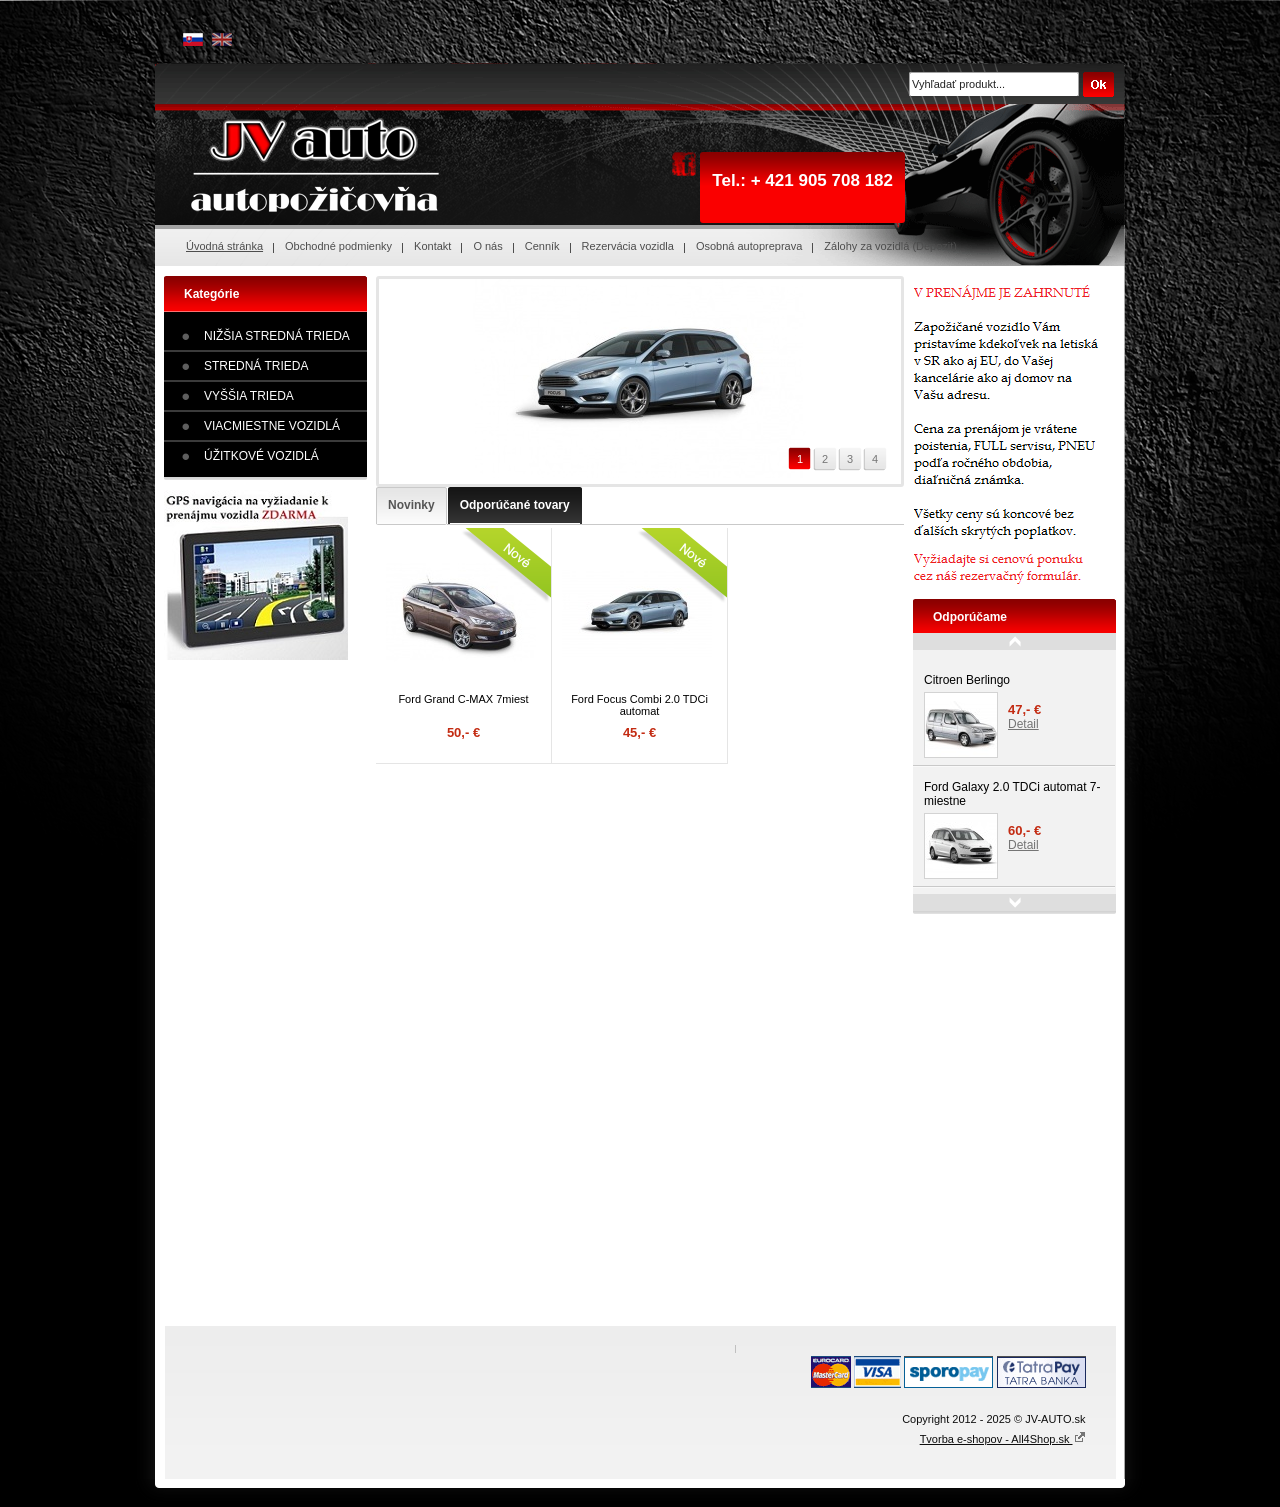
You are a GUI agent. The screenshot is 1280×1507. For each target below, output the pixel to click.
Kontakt (432, 246)
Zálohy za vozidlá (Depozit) (890, 246)
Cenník (542, 246)
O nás (487, 246)
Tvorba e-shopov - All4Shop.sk (1003, 1439)
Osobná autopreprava (749, 246)
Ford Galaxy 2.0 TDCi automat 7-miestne (1012, 794)
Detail (1023, 724)
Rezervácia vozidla (628, 246)
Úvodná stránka (224, 246)
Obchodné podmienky (338, 246)
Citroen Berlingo (967, 680)
